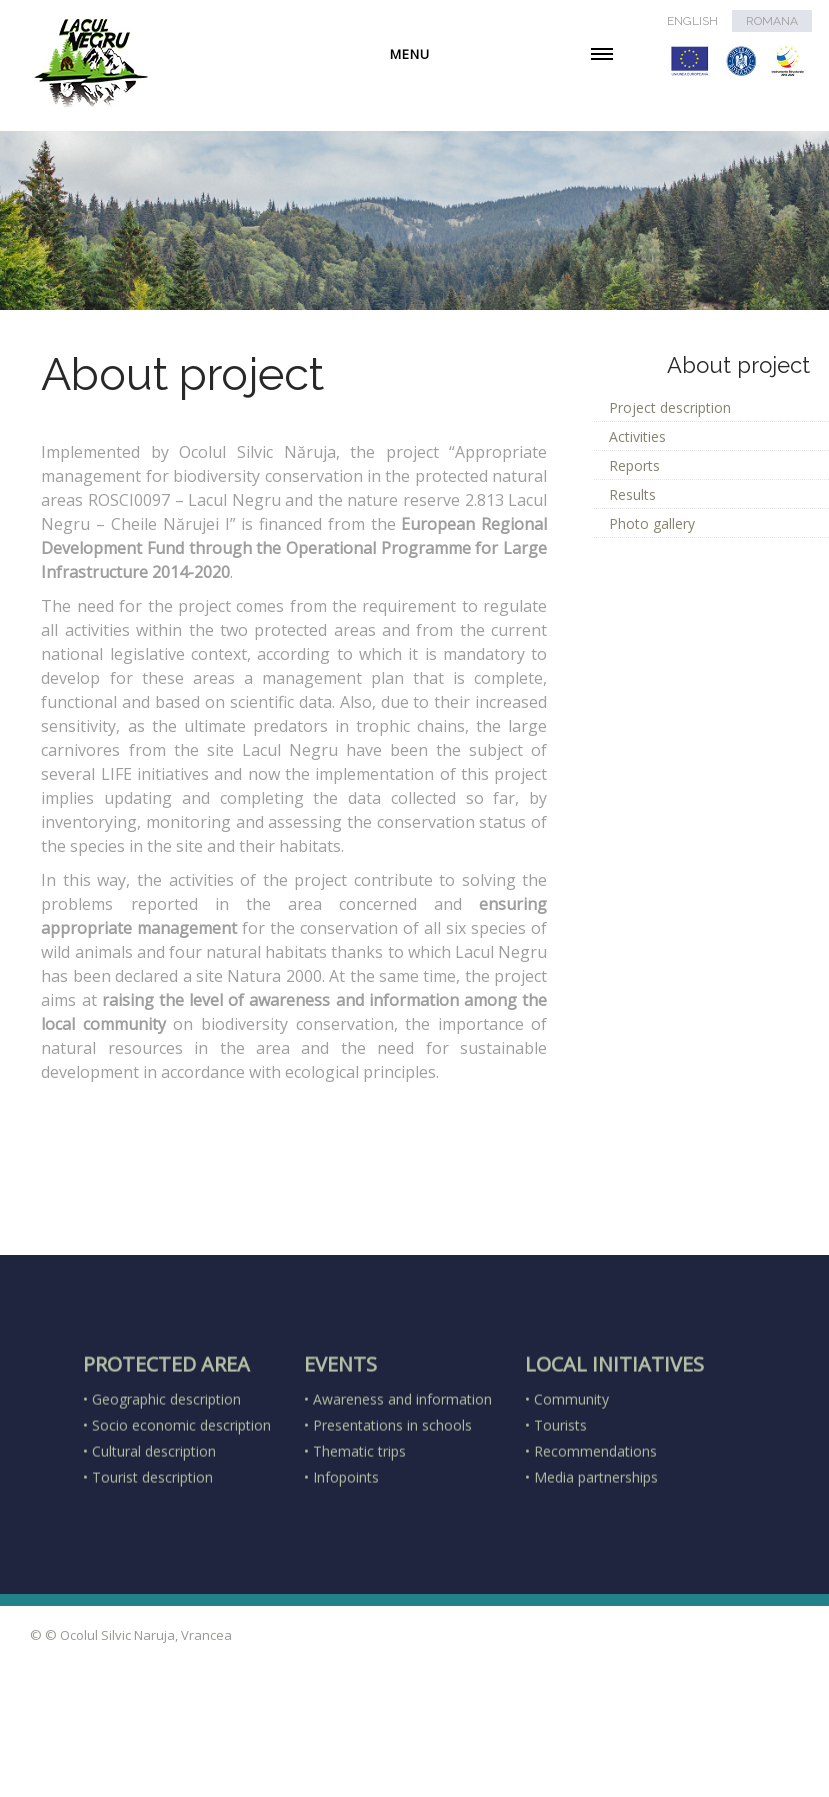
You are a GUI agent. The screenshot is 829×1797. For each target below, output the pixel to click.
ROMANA (772, 21)
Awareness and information (402, 1484)
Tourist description (152, 1562)
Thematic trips (359, 1536)
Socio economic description (181, 1510)
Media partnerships (596, 1562)
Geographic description (166, 1484)
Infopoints (346, 1562)
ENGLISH (692, 21)
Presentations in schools (392, 1510)
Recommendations (595, 1536)
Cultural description (154, 1536)
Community (571, 1484)
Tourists (560, 1510)
